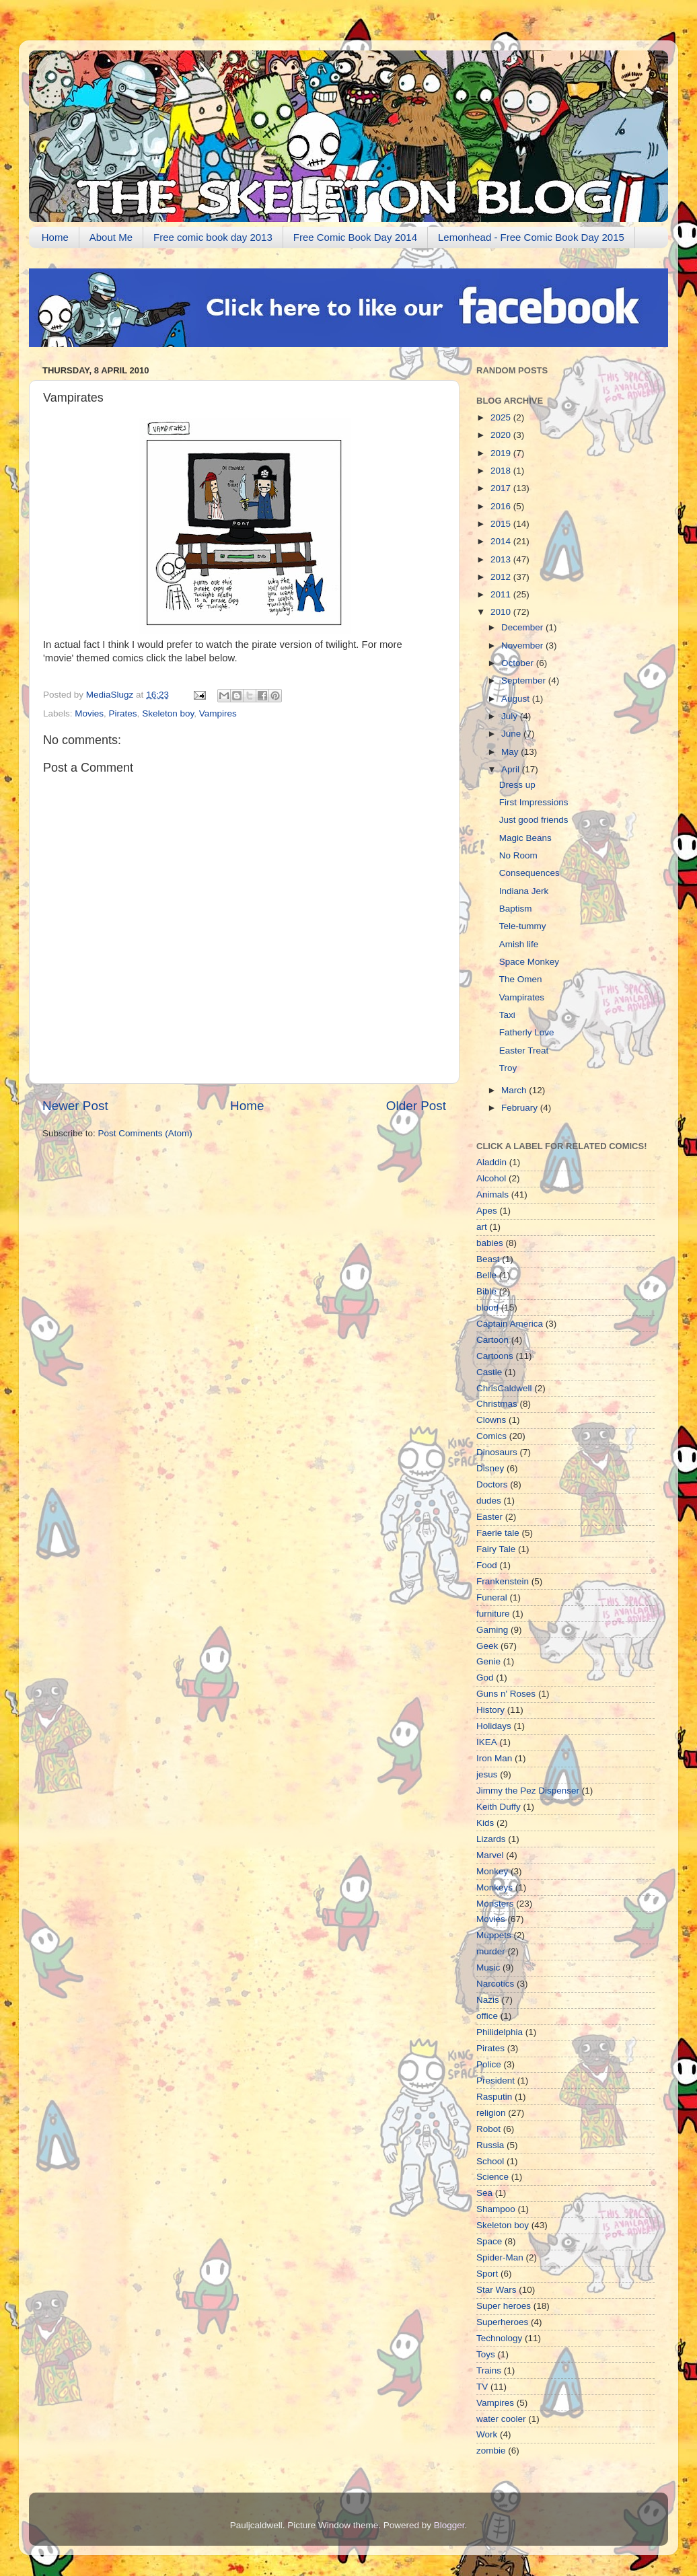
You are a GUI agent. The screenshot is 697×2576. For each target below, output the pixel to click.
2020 (501, 435)
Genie (488, 1661)
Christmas (496, 1404)
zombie (491, 2450)
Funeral (491, 1597)
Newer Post (75, 1106)
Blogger (449, 2525)
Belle (486, 1275)
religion (491, 2113)
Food (486, 1565)
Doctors (492, 1484)
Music (488, 1967)
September (524, 680)
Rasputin (494, 2097)
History (490, 1710)
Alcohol (491, 1178)
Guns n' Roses (506, 1694)
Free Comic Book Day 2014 (355, 237)
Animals (492, 1194)
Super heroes (503, 2306)
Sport (487, 2274)
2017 (501, 488)
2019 (501, 453)
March (515, 1090)
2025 (501, 417)
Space (489, 2241)
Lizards (491, 1839)
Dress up (517, 785)
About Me (111, 237)
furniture (493, 1614)
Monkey (492, 1871)
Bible (486, 1291)
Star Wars (496, 2290)
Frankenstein (502, 1581)
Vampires (218, 713)
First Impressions (533, 802)
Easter (489, 1517)
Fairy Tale (495, 1549)
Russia (490, 2145)
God (485, 1677)
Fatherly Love (526, 1032)
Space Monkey (529, 962)
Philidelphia (499, 2032)
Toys (485, 2354)
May (511, 752)
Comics (491, 1436)
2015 (501, 524)
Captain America (509, 1324)
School (490, 2161)
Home (55, 237)
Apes (486, 1211)
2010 (501, 612)
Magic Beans (525, 838)
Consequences (529, 873)
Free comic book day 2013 (212, 237)
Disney (490, 1468)
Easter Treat (524, 1050)
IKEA (486, 1742)
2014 (501, 541)
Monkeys (494, 1887)
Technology (499, 2338)
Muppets (493, 1935)
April (511, 769)
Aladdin (491, 1162)
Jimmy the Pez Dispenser (527, 1791)
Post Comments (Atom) (145, 1133)
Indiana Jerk (524, 891)
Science (492, 2177)
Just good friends (533, 820)
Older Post (416, 1106)
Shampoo (495, 2209)
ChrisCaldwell (504, 1388)
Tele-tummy (522, 926)
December (523, 627)
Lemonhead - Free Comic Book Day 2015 (531, 237)
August (516, 699)
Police (488, 2064)
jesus (487, 1774)
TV (482, 2387)
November (523, 645)
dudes (488, 1501)
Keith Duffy (498, 1807)
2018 (501, 471)
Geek (487, 1646)
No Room (518, 855)
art (481, 1227)
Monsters (495, 1904)
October (518, 663)
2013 (501, 559)
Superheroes (502, 2322)
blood (487, 1307)
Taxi (507, 1015)
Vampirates (521, 997)
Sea (484, 2193)
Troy (508, 1068)
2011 (501, 594)
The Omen (520, 979)
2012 (501, 577)
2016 (501, 506)
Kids (485, 1823)
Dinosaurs (496, 1452)
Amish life (519, 944)
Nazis (487, 2000)
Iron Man (494, 1758)
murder (490, 1951)
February (520, 1108)
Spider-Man (499, 2257)
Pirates (123, 713)
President (495, 2080)
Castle (489, 1372)
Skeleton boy (168, 713)
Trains (488, 2370)
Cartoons (494, 1356)
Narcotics (495, 1984)
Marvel (490, 1855)
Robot (488, 2129)
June (512, 734)
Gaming (492, 1630)
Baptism (515, 909)
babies (489, 1243)
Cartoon (492, 1340)
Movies (89, 713)
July (510, 716)
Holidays (493, 1726)
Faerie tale (497, 1533)
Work (486, 2434)
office (487, 2016)
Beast (488, 1259)
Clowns (491, 1420)
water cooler (501, 2419)
